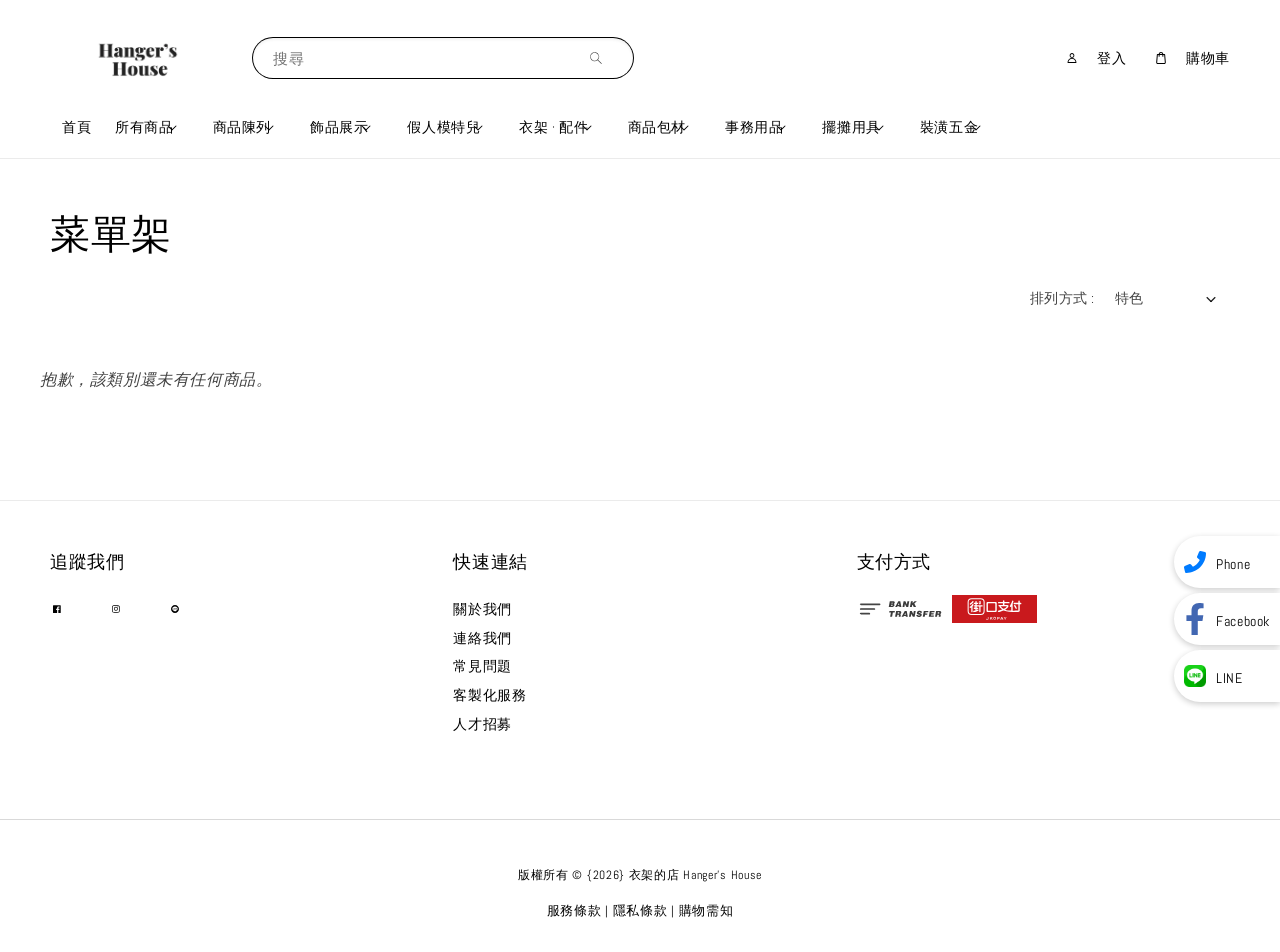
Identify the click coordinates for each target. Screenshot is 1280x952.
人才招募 (482, 724)
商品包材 (657, 127)
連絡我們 (482, 638)
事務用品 (754, 127)
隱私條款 (640, 910)
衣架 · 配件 (553, 127)
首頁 (76, 127)
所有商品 (144, 127)
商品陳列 (242, 127)
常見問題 (482, 666)
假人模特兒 (443, 127)
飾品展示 (339, 127)
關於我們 (482, 609)
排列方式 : (1062, 298)
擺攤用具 (851, 127)
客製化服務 (489, 695)
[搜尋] (601, 57)
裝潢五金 (949, 127)
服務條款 (574, 910)
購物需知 (706, 910)
